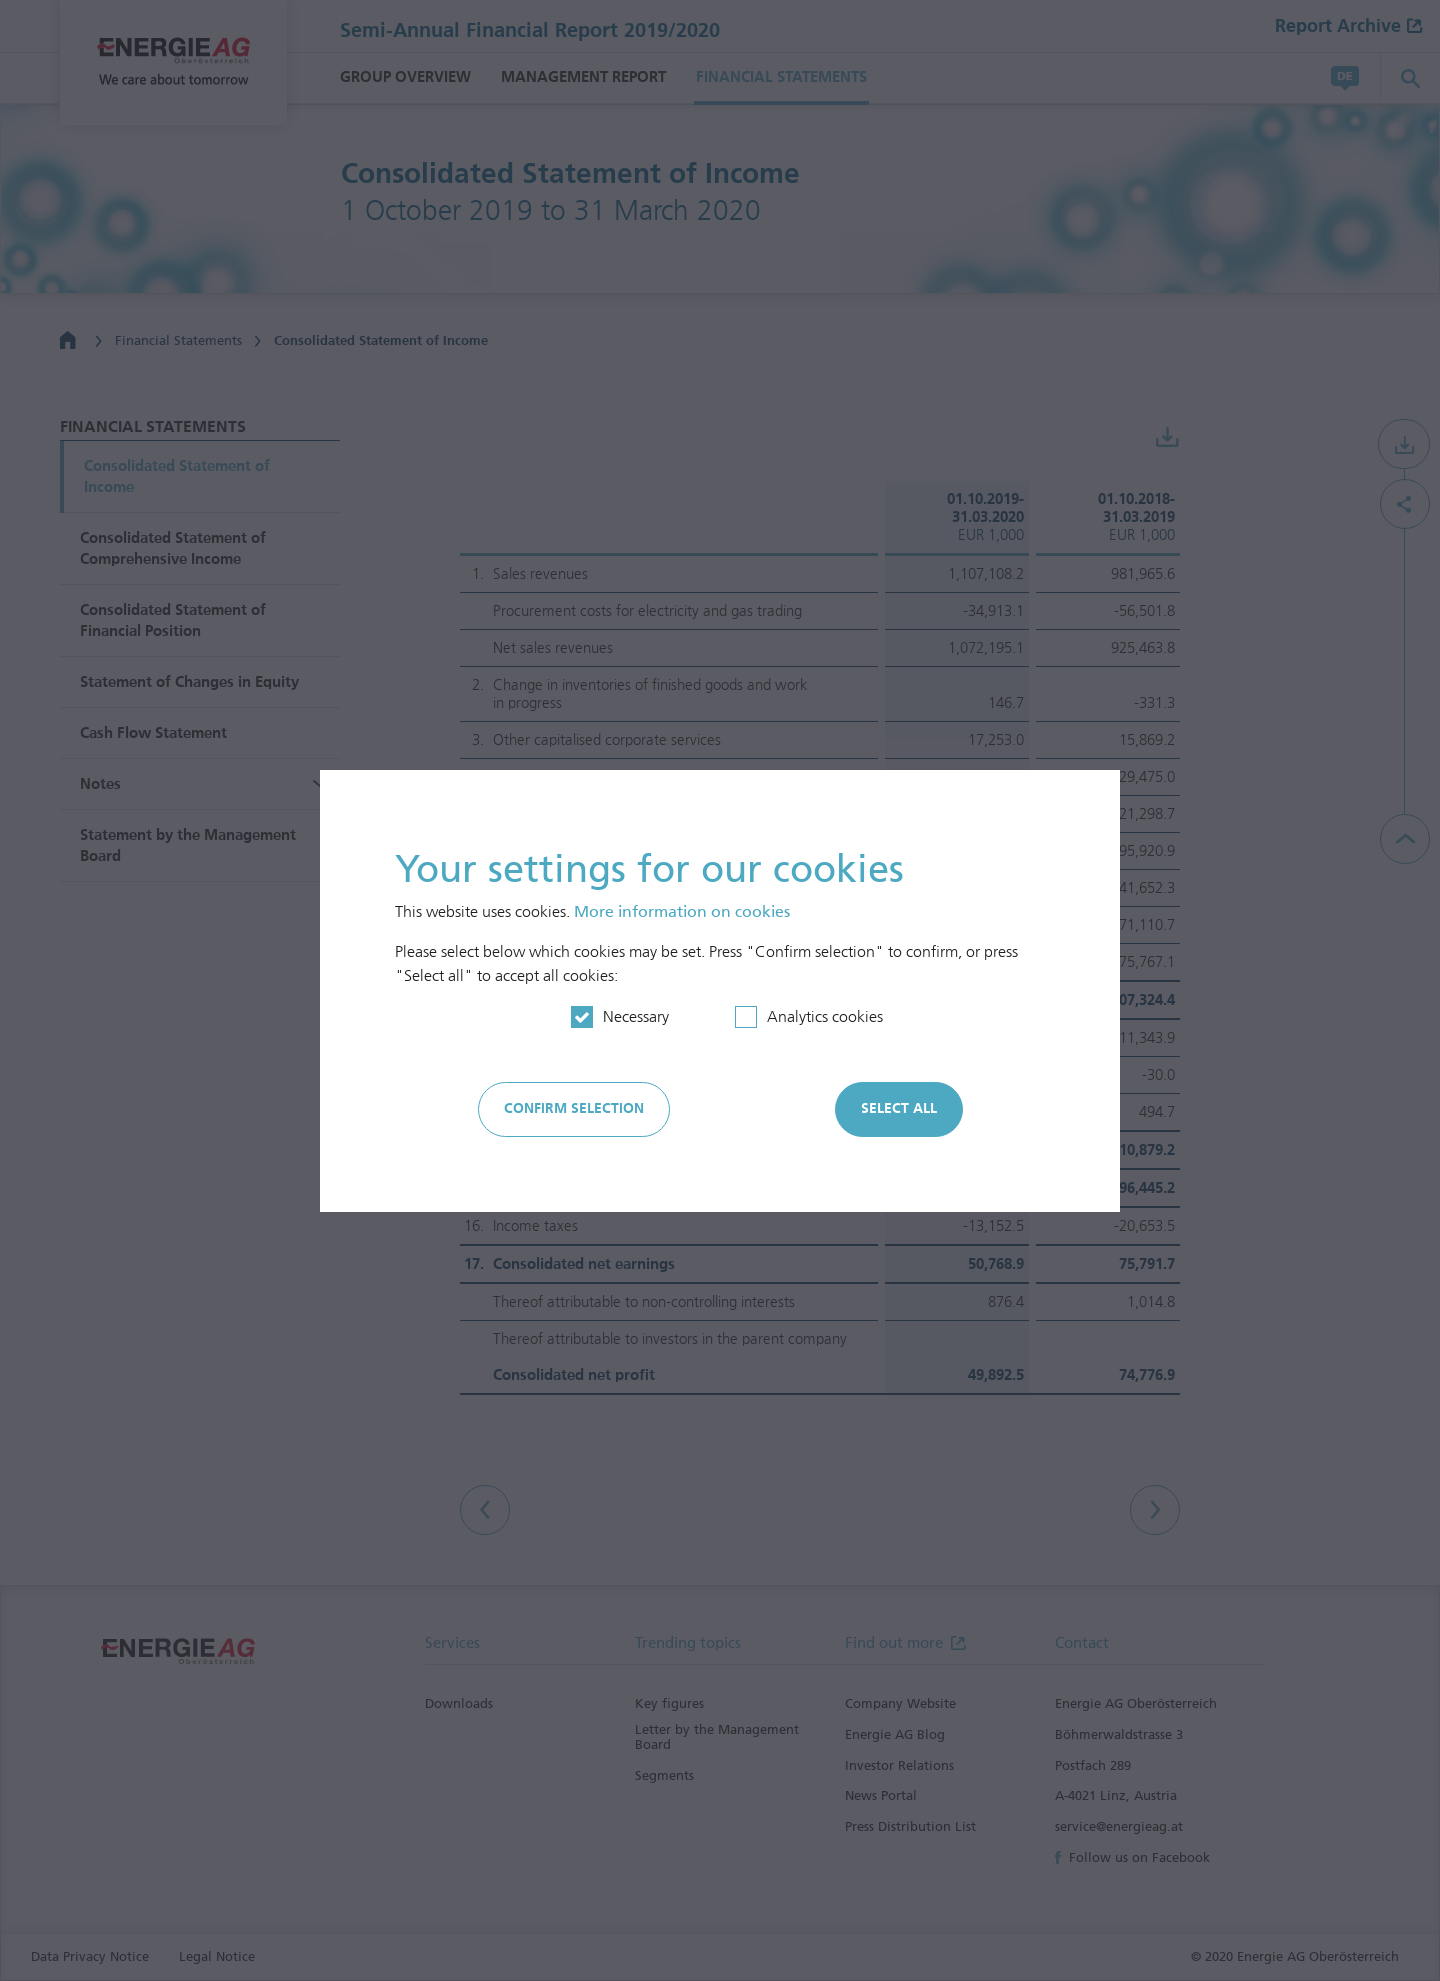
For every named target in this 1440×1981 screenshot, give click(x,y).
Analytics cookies (825, 1016)
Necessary (636, 1016)
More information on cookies (682, 911)
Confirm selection (574, 1108)
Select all (899, 1108)
